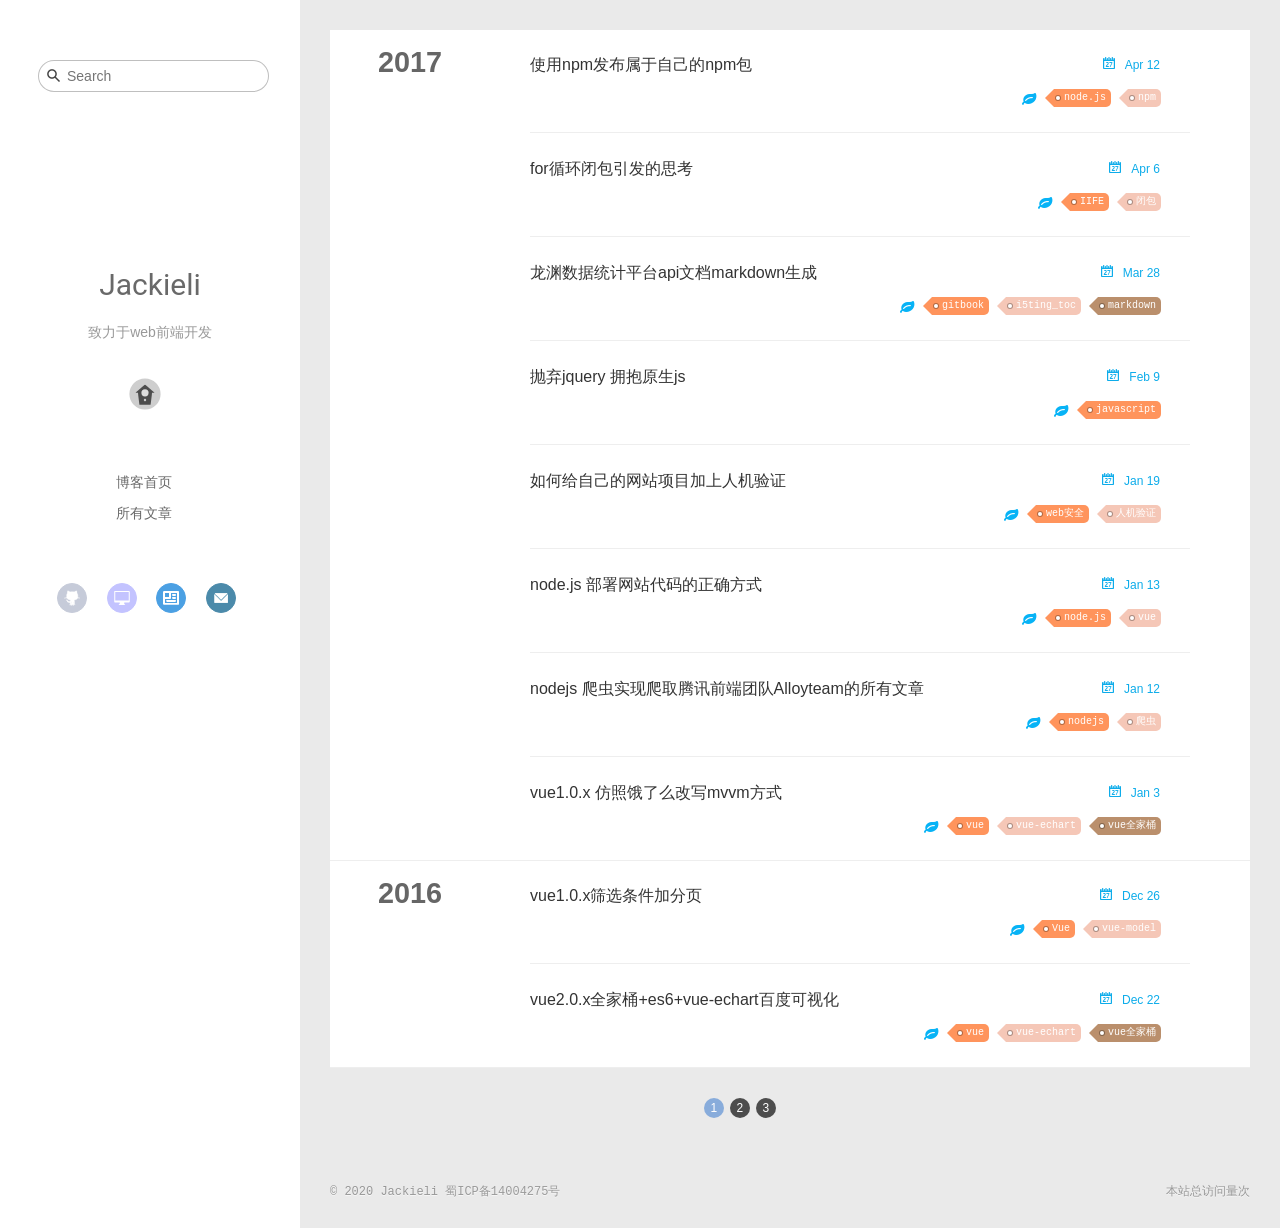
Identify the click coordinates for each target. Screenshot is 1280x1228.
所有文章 (144, 513)
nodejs (1086, 721)
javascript (1126, 409)
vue (1147, 617)
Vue (1061, 928)
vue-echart (1046, 825)
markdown (1132, 305)
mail (221, 598)
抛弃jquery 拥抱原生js (608, 376)
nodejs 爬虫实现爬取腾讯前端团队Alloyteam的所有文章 (727, 688)
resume (171, 598)
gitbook (963, 305)
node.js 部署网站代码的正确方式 (646, 584)
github (72, 598)
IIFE (1092, 201)
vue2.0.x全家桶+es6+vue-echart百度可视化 (684, 999)
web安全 (1065, 513)
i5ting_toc (1046, 305)
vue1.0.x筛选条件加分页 (616, 895)
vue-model (1129, 928)
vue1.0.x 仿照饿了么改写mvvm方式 (656, 792)
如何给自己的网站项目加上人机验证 (658, 480)
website (122, 598)
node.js (1085, 97)
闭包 (1146, 201)
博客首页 (144, 482)
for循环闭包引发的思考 (611, 168)
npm (1147, 97)
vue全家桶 (1132, 825)
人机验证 (1136, 513)
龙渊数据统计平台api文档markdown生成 (673, 272)
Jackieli (150, 284)
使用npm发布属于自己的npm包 (641, 64)
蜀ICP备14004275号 (502, 1192)
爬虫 (1146, 721)
